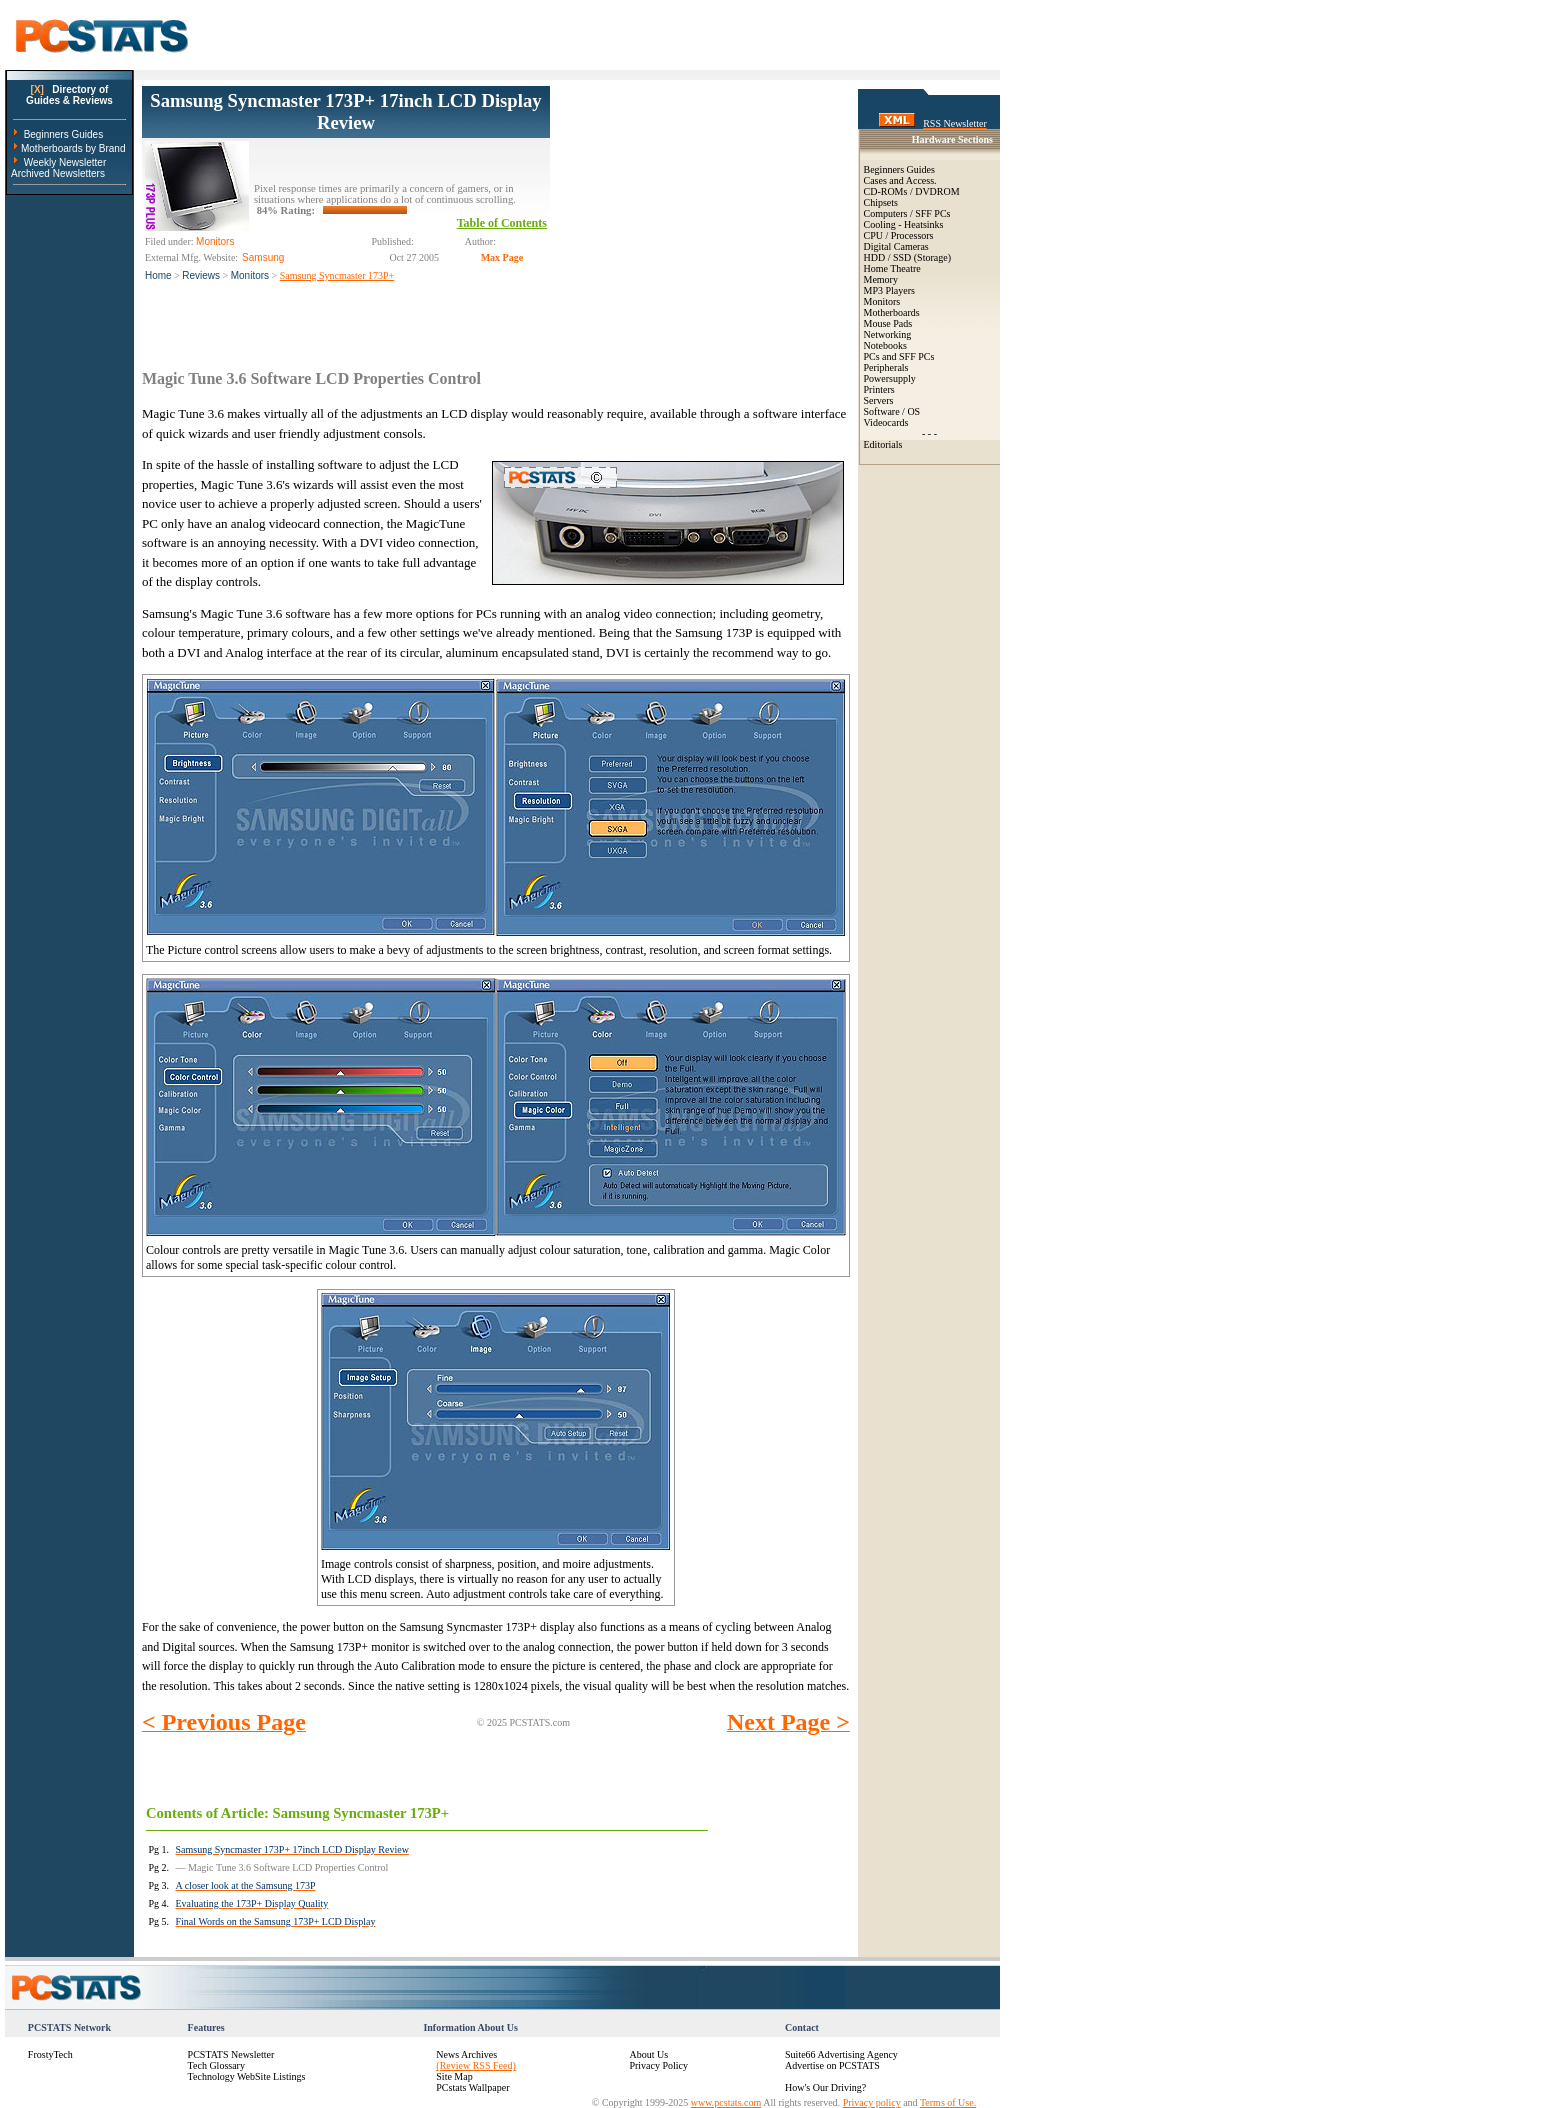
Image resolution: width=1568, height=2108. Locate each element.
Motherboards (892, 312)
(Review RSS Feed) (475, 2065)
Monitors (250, 275)
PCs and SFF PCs (899, 356)
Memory (881, 279)
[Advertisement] (700, 211)
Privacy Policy (658, 2065)
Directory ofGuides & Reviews (69, 95)
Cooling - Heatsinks (904, 224)
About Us (648, 2054)
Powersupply (890, 378)
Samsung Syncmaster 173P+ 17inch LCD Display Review (345, 111)
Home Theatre (892, 268)
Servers (879, 400)
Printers (879, 389)
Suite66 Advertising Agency (841, 2054)
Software (882, 411)
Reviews (201, 275)
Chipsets (881, 202)
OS (913, 411)
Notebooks (885, 345)
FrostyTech (50, 2054)
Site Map (454, 2076)
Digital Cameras (896, 246)
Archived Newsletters (58, 173)
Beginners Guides (64, 134)
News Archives (466, 2054)
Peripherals (886, 367)
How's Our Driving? (825, 2087)
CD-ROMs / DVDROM (912, 191)
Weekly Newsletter (65, 162)
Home (158, 275)
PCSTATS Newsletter (231, 2054)
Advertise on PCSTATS (832, 2065)
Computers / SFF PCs (907, 213)
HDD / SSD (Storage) (908, 257)
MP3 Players (889, 290)
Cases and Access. (900, 180)
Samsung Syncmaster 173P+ (337, 275)
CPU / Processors (899, 235)
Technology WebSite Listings (247, 2076)
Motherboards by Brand (73, 148)
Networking (888, 334)
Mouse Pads (888, 323)
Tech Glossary (216, 2065)
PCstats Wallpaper (472, 2087)
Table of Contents (502, 223)
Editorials (883, 444)
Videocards (886, 422)
